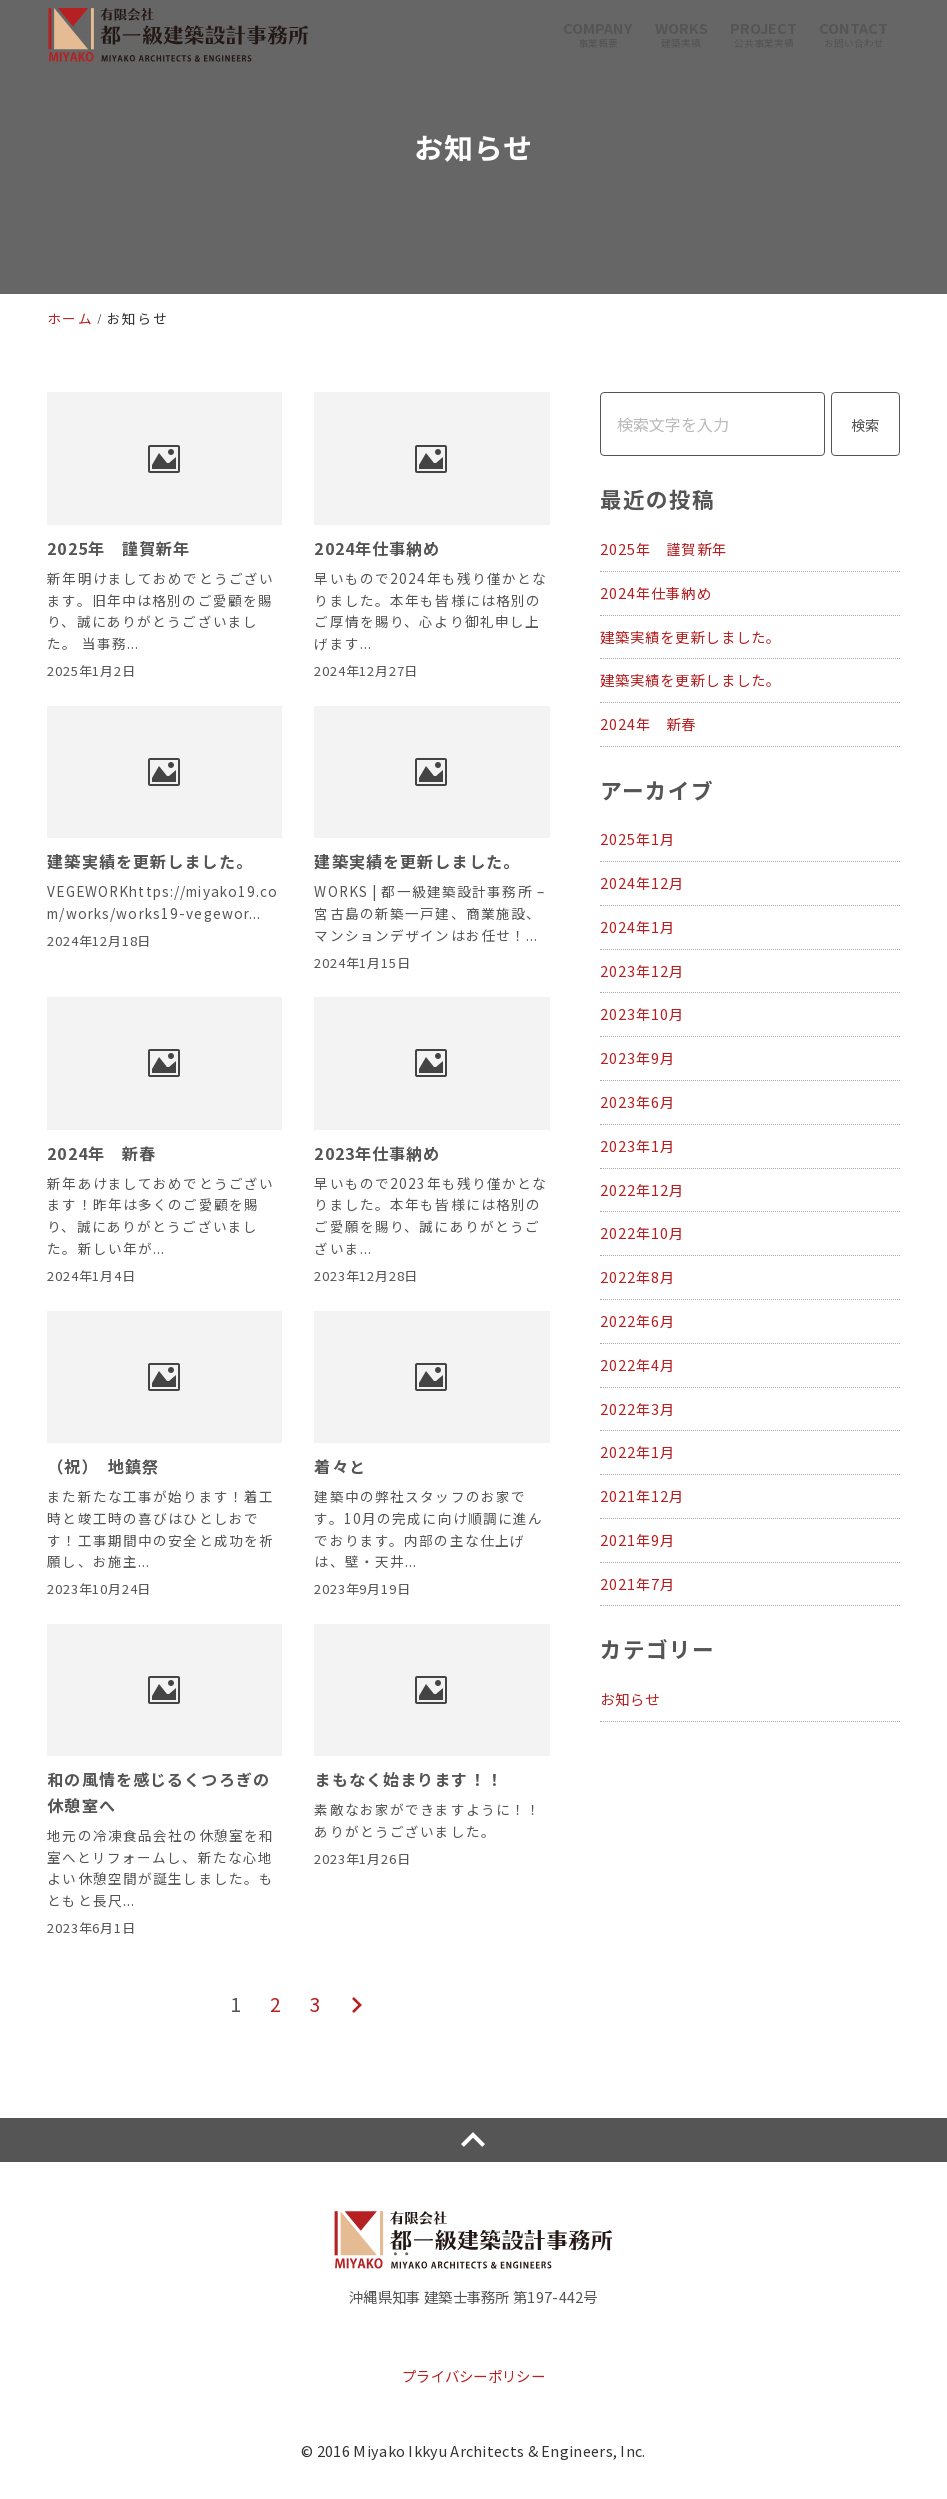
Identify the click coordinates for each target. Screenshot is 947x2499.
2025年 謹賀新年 (663, 548)
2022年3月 (638, 1408)
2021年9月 (638, 1539)
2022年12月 (642, 1189)
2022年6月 (638, 1320)
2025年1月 (638, 838)
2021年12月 (642, 1495)
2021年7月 (638, 1583)
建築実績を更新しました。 (690, 636)
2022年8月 (638, 1276)
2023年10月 (642, 1013)
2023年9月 (638, 1057)
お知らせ (630, 1698)
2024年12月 (642, 882)
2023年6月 (638, 1101)
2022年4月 (638, 1364)
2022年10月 (642, 1232)
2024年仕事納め (656, 592)
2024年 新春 (648, 723)
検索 (865, 424)
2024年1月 (638, 926)
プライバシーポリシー (473, 2375)
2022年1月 (638, 1451)
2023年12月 (642, 970)
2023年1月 (638, 1145)
